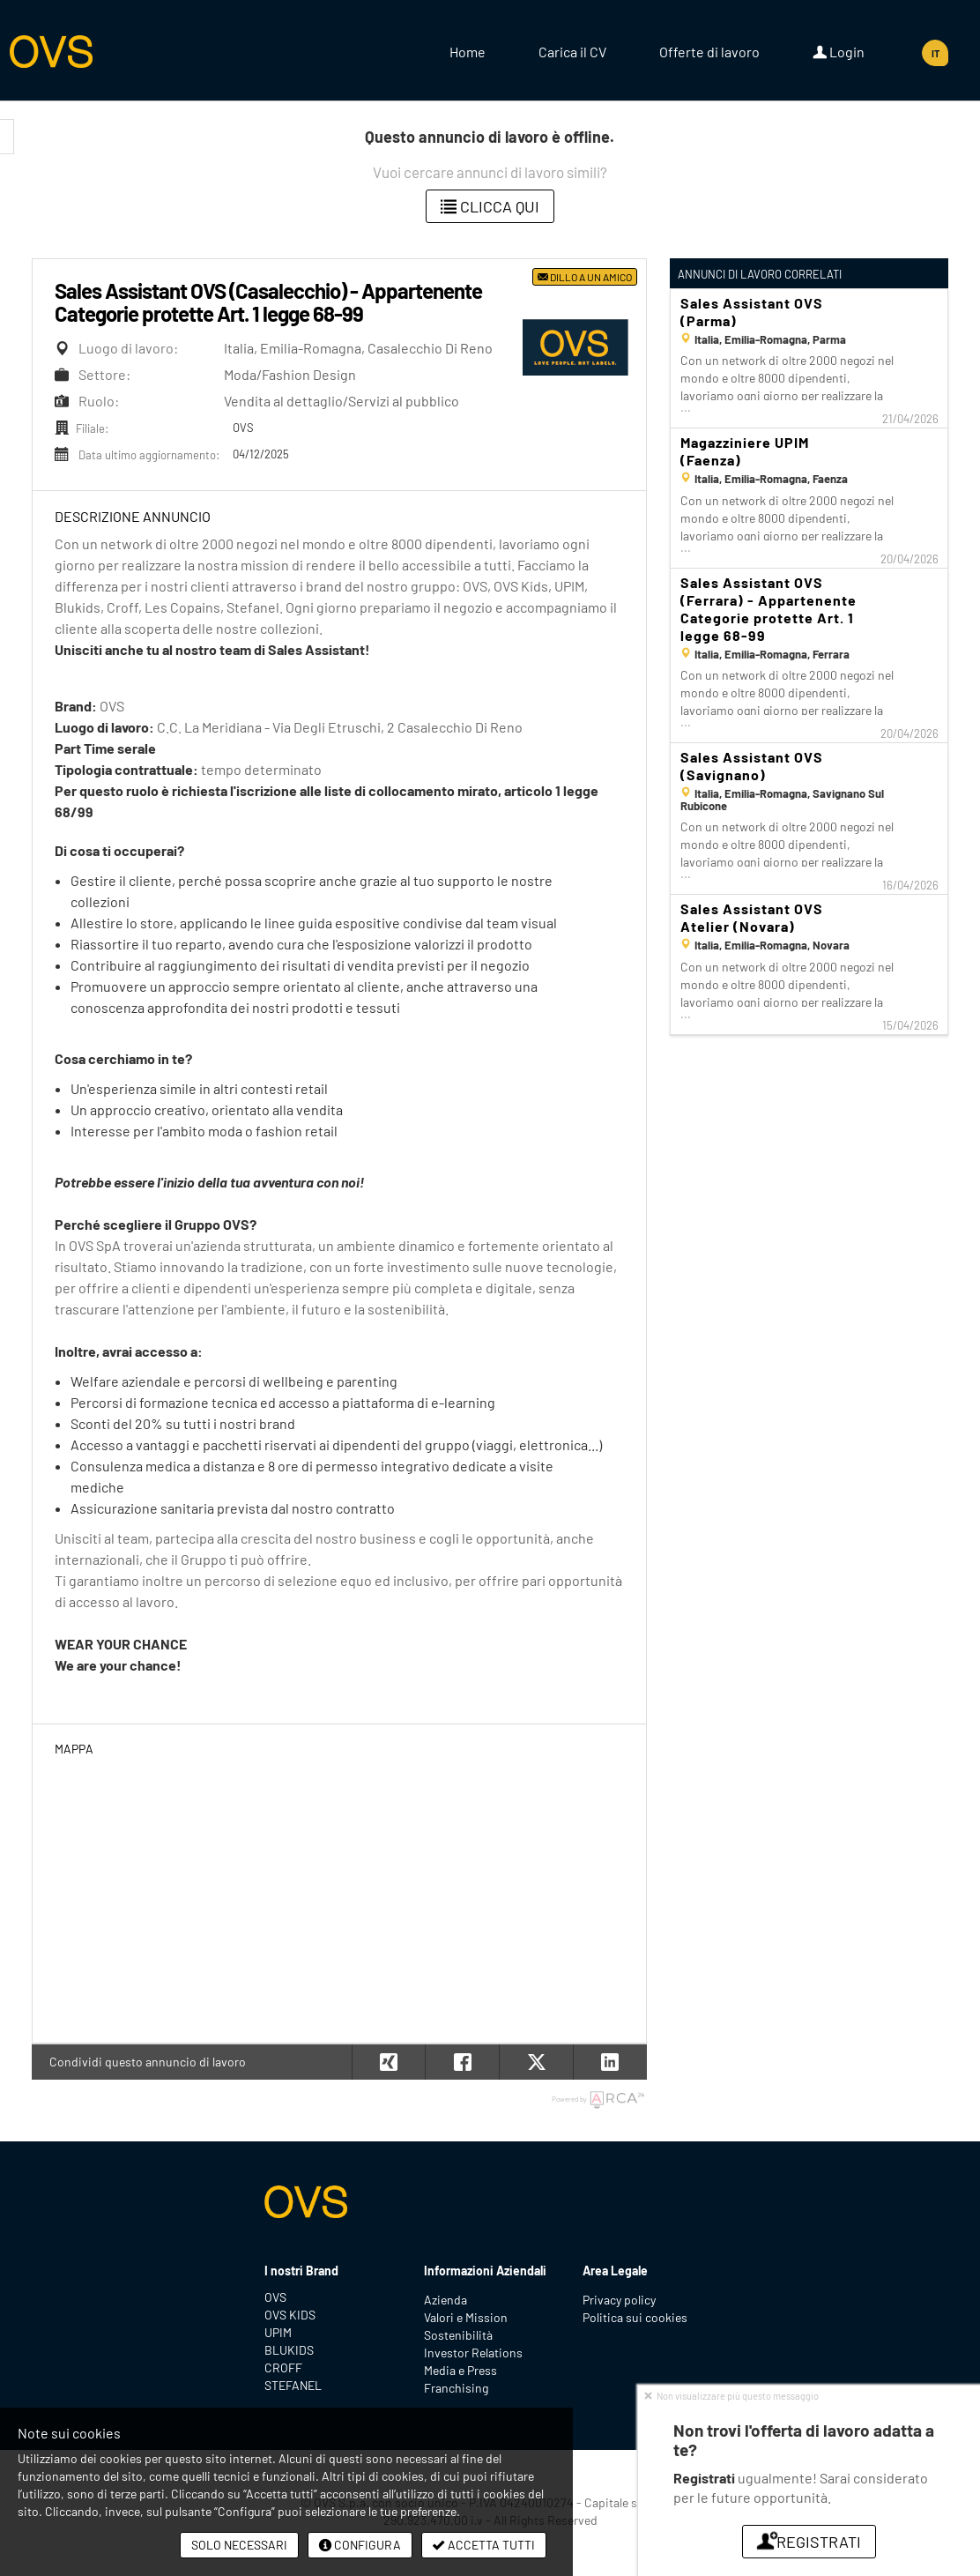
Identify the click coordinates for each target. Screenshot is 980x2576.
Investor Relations (473, 2352)
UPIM (278, 2332)
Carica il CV (572, 51)
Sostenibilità (458, 2334)
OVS (275, 2296)
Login (839, 52)
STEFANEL (293, 2385)
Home (467, 51)
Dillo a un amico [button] (585, 277)
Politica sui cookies (635, 2317)
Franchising (456, 2387)
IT (935, 53)
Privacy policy (619, 2299)
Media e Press (460, 2370)
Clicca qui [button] (490, 206)
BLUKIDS (289, 2349)
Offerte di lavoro (709, 51)
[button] (610, 2062)
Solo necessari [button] (239, 2544)
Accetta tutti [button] (484, 2544)
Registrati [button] (809, 2541)
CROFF (283, 2367)
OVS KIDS (290, 2314)
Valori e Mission (466, 2317)
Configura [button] (360, 2544)
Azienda (445, 2299)
